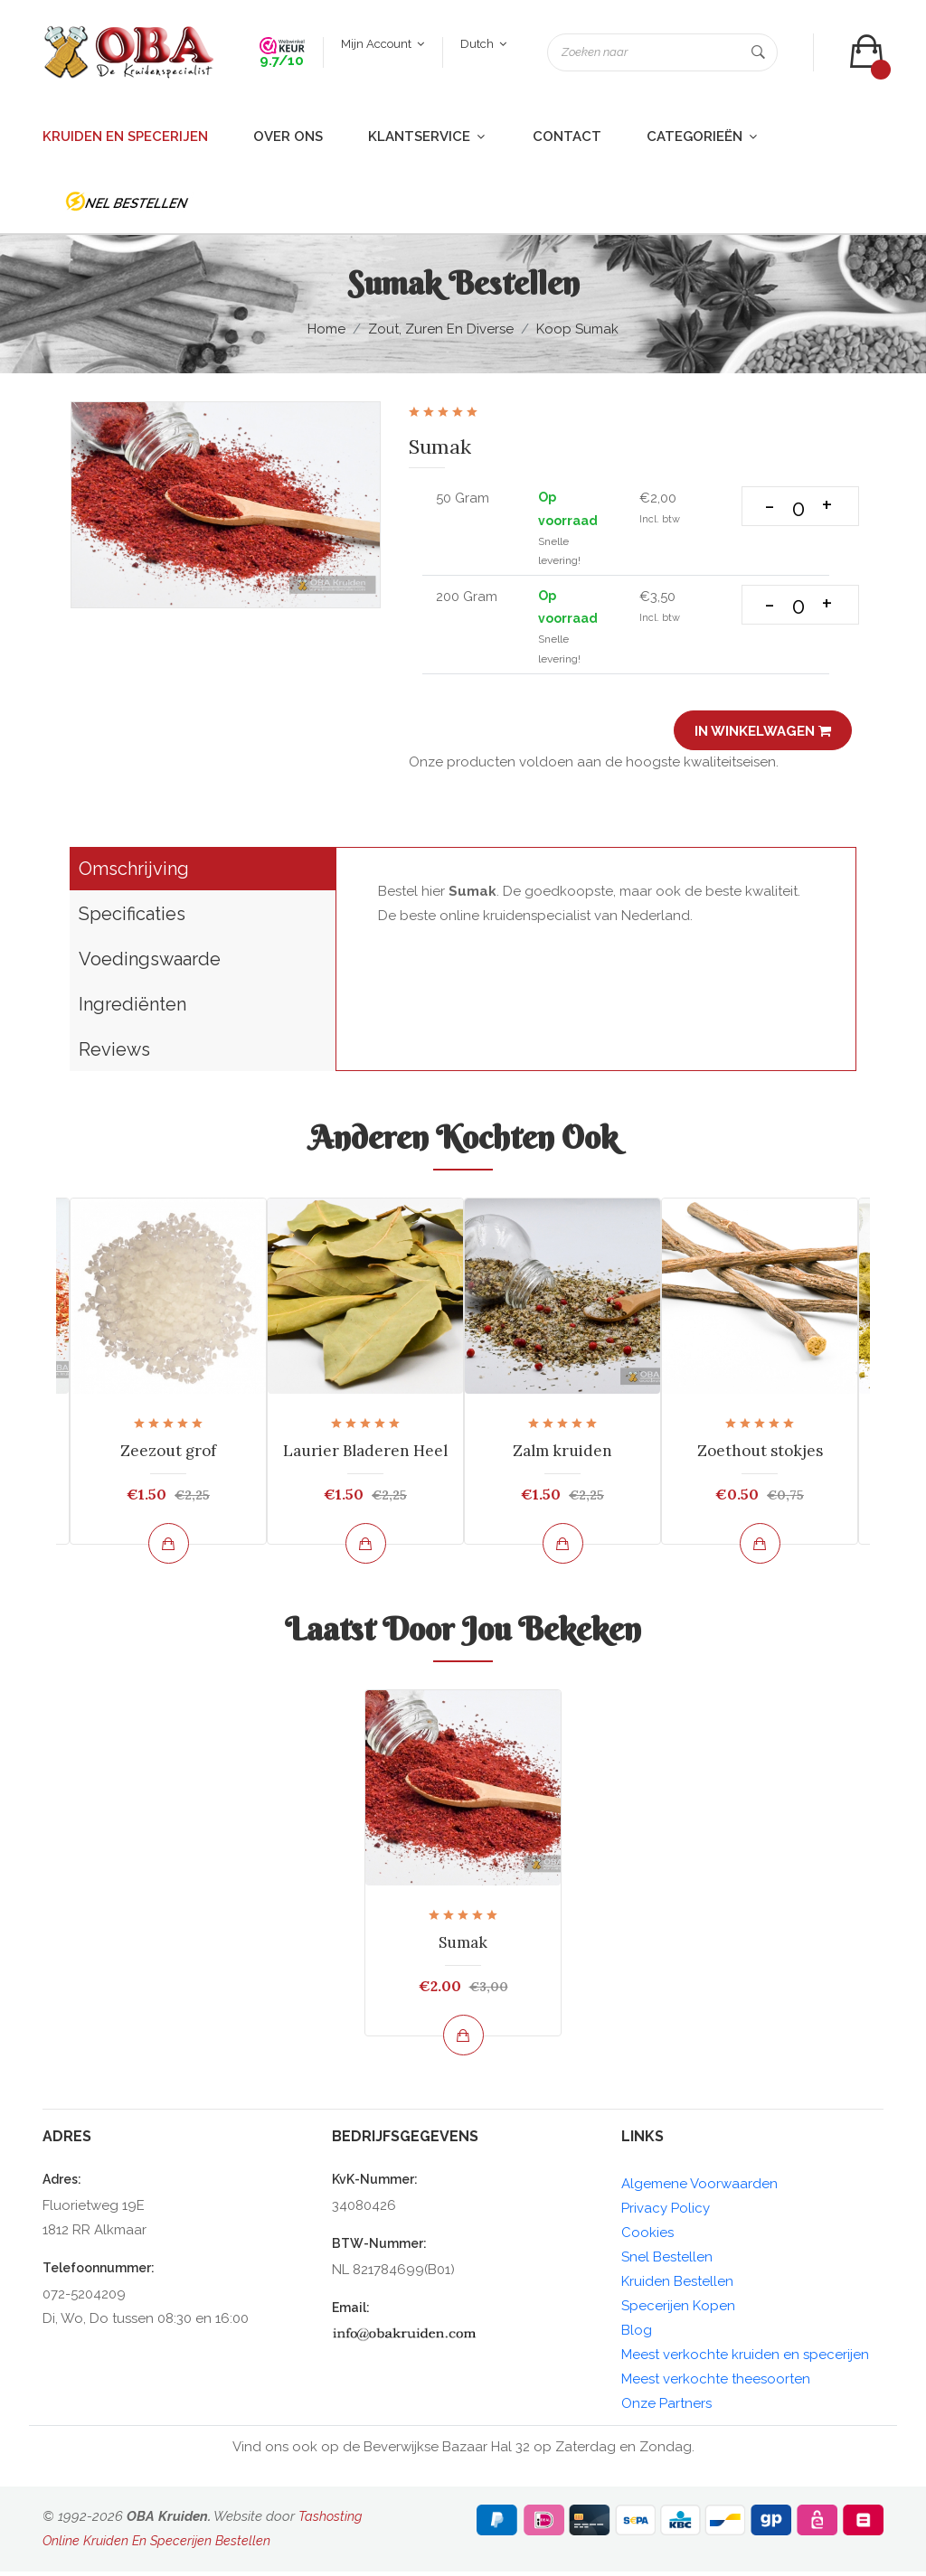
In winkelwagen (760, 736)
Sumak (463, 1947)
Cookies (647, 2237)
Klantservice (427, 141)
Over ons (288, 141)
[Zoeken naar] (660, 54)
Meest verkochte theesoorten (715, 2383)
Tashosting (331, 2521)
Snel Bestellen (667, 2261)
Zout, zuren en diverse (441, 333)
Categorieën (703, 141)
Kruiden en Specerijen (125, 141)
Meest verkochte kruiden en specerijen (745, 2359)
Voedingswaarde (150, 963)
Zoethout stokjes (760, 1455)
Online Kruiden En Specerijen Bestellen (159, 2545)
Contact (567, 141)
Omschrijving (134, 873)
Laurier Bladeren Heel (365, 1455)
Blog (636, 2335)
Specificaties (132, 918)
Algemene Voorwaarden (699, 2188)
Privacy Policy (665, 2213)
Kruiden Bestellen (677, 2286)
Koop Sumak (577, 334)
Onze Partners (666, 2408)
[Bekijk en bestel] (168, 1548)
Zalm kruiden (562, 1455)
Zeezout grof (168, 1455)
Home (326, 333)
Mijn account (380, 46)
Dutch (481, 46)
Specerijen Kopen (678, 2310)
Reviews (114, 1054)
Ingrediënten (132, 1009)
